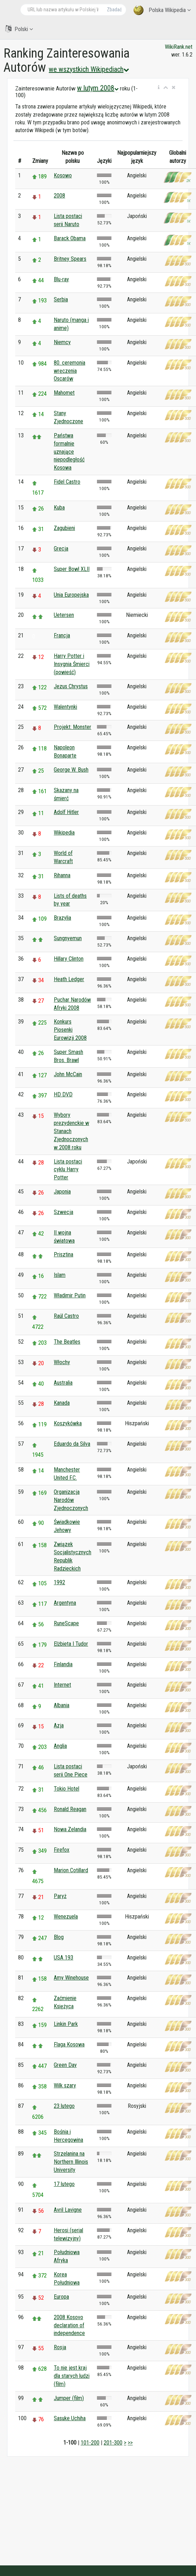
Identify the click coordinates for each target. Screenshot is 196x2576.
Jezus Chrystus (71, 686)
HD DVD (63, 1094)
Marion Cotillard (71, 1870)
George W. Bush (71, 769)
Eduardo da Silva (72, 1443)
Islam (59, 1275)
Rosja (60, 2347)
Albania (61, 1705)
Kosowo (63, 175)
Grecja (61, 548)
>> (130, 2442)
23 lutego (64, 2106)
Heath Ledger (69, 979)
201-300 (113, 2442)
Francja (62, 635)
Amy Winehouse (71, 1977)
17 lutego (64, 2184)
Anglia (60, 1746)
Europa (61, 2296)
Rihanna (62, 875)
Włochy (62, 1362)
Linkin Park (66, 2024)
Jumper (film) (69, 2398)
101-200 (90, 2442)
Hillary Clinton (68, 958)
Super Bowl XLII (72, 569)
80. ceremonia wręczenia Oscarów (69, 370)
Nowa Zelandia (70, 1829)
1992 (59, 1582)
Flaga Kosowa (69, 2044)
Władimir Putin (70, 1295)
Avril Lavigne (68, 2209)
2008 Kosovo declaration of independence (69, 2325)
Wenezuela (66, 1916)
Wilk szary (65, 2085)
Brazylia (62, 917)
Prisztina (63, 1254)
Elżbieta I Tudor (71, 1643)
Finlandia (63, 1664)
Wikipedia (64, 832)
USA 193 (63, 1957)
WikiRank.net (178, 46)
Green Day (65, 2065)
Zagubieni (64, 528)
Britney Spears (70, 258)
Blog (59, 1937)
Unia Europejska (71, 594)
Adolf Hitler (66, 812)
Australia (63, 1382)
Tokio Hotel (66, 1788)
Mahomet (64, 392)
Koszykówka (68, 1423)
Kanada (62, 1402)
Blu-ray (61, 279)
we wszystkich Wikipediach (89, 69)
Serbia (61, 299)
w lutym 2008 (98, 88)
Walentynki (65, 706)
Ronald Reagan (70, 1809)
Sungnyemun (68, 938)
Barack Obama (70, 238)
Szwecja (63, 1212)
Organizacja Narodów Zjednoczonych (71, 1500)
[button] (158, 87)
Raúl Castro (66, 1316)
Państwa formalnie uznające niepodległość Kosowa (69, 451)
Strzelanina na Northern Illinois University (71, 2161)
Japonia (62, 1191)
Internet (62, 1684)
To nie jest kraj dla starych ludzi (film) (72, 2375)
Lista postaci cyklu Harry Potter (68, 1169)
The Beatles (67, 1341)
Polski (19, 29)
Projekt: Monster (72, 727)
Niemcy (62, 342)
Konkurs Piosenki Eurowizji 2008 (70, 1029)
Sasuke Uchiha (70, 2418)
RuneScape (66, 1623)
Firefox (61, 1849)
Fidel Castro (67, 481)
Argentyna (65, 1602)
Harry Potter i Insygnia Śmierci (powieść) (72, 664)
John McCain (68, 1074)
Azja (59, 1725)
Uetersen (64, 615)
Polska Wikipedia (162, 10)
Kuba (59, 507)
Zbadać (114, 9)
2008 (59, 195)
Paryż (60, 1896)
